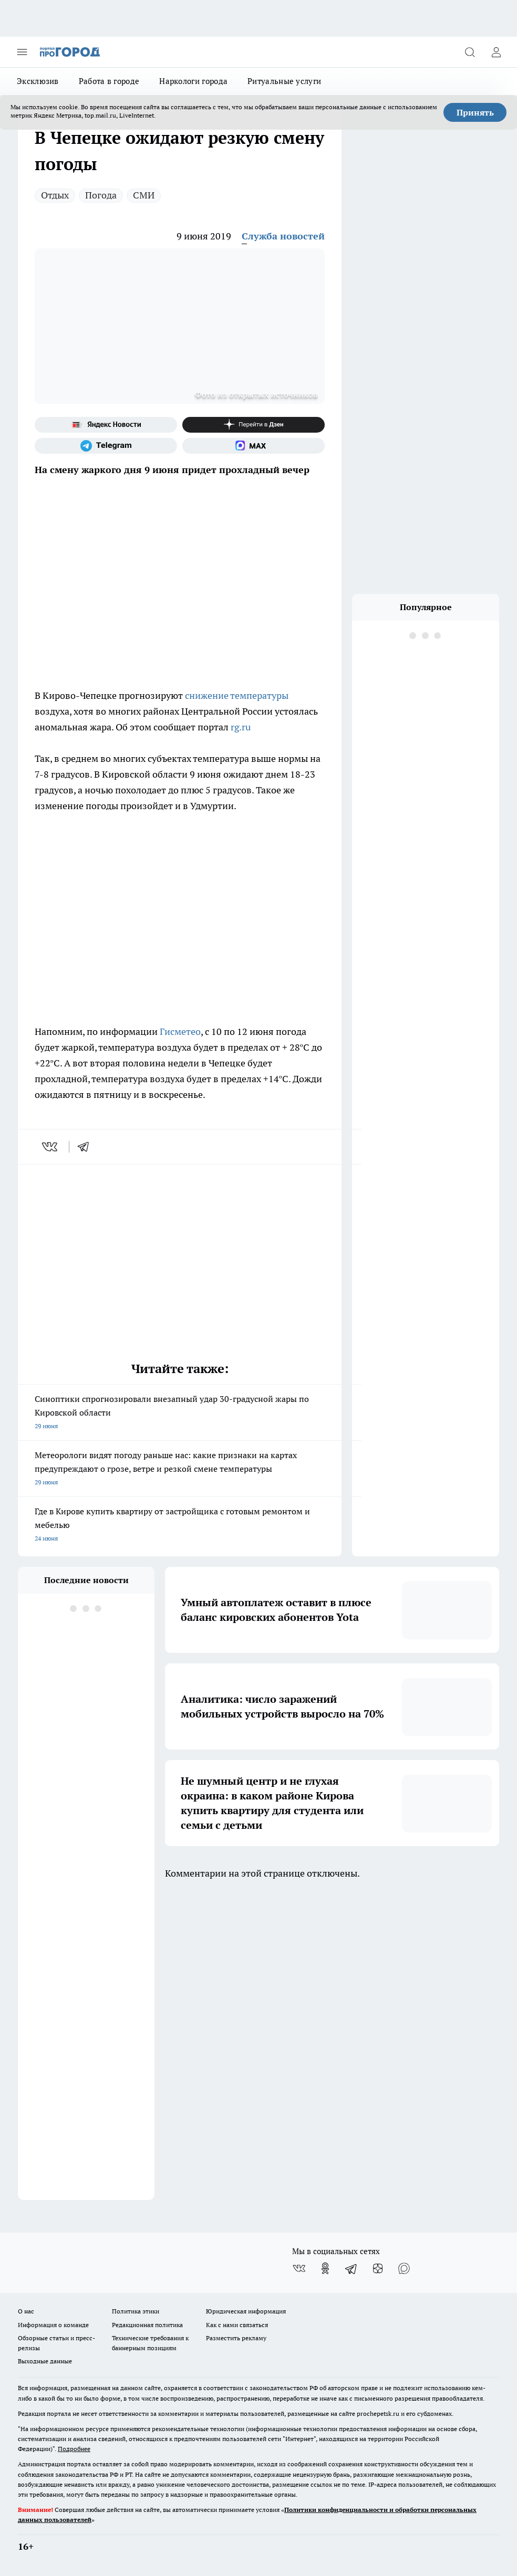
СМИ (143, 195)
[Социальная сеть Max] (253, 446)
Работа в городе (109, 81)
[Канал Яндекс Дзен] (253, 425)
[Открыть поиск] (469, 51)
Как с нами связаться (237, 2325)
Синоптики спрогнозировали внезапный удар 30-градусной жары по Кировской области (180, 1413)
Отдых (55, 195)
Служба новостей (283, 236)
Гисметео (180, 1031)
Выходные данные (45, 2361)
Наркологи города (193, 81)
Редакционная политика (147, 2325)
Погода (101, 195)
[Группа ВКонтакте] (299, 2268)
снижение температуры (236, 695)
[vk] (51, 1146)
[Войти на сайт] (495, 51)
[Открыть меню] (22, 51)
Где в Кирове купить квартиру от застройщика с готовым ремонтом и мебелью (180, 1525)
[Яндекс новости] (106, 425)
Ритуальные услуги (284, 81)
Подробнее (74, 2449)
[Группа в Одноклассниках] (325, 2268)
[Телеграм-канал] (106, 446)
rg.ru (242, 727)
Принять (475, 112)
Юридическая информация (246, 2311)
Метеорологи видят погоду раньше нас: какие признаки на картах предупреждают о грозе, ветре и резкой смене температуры (180, 1469)
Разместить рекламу (236, 2338)
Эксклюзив (38, 81)
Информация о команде (53, 2325)
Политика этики (135, 2311)
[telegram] (86, 1146)
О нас (26, 2311)
